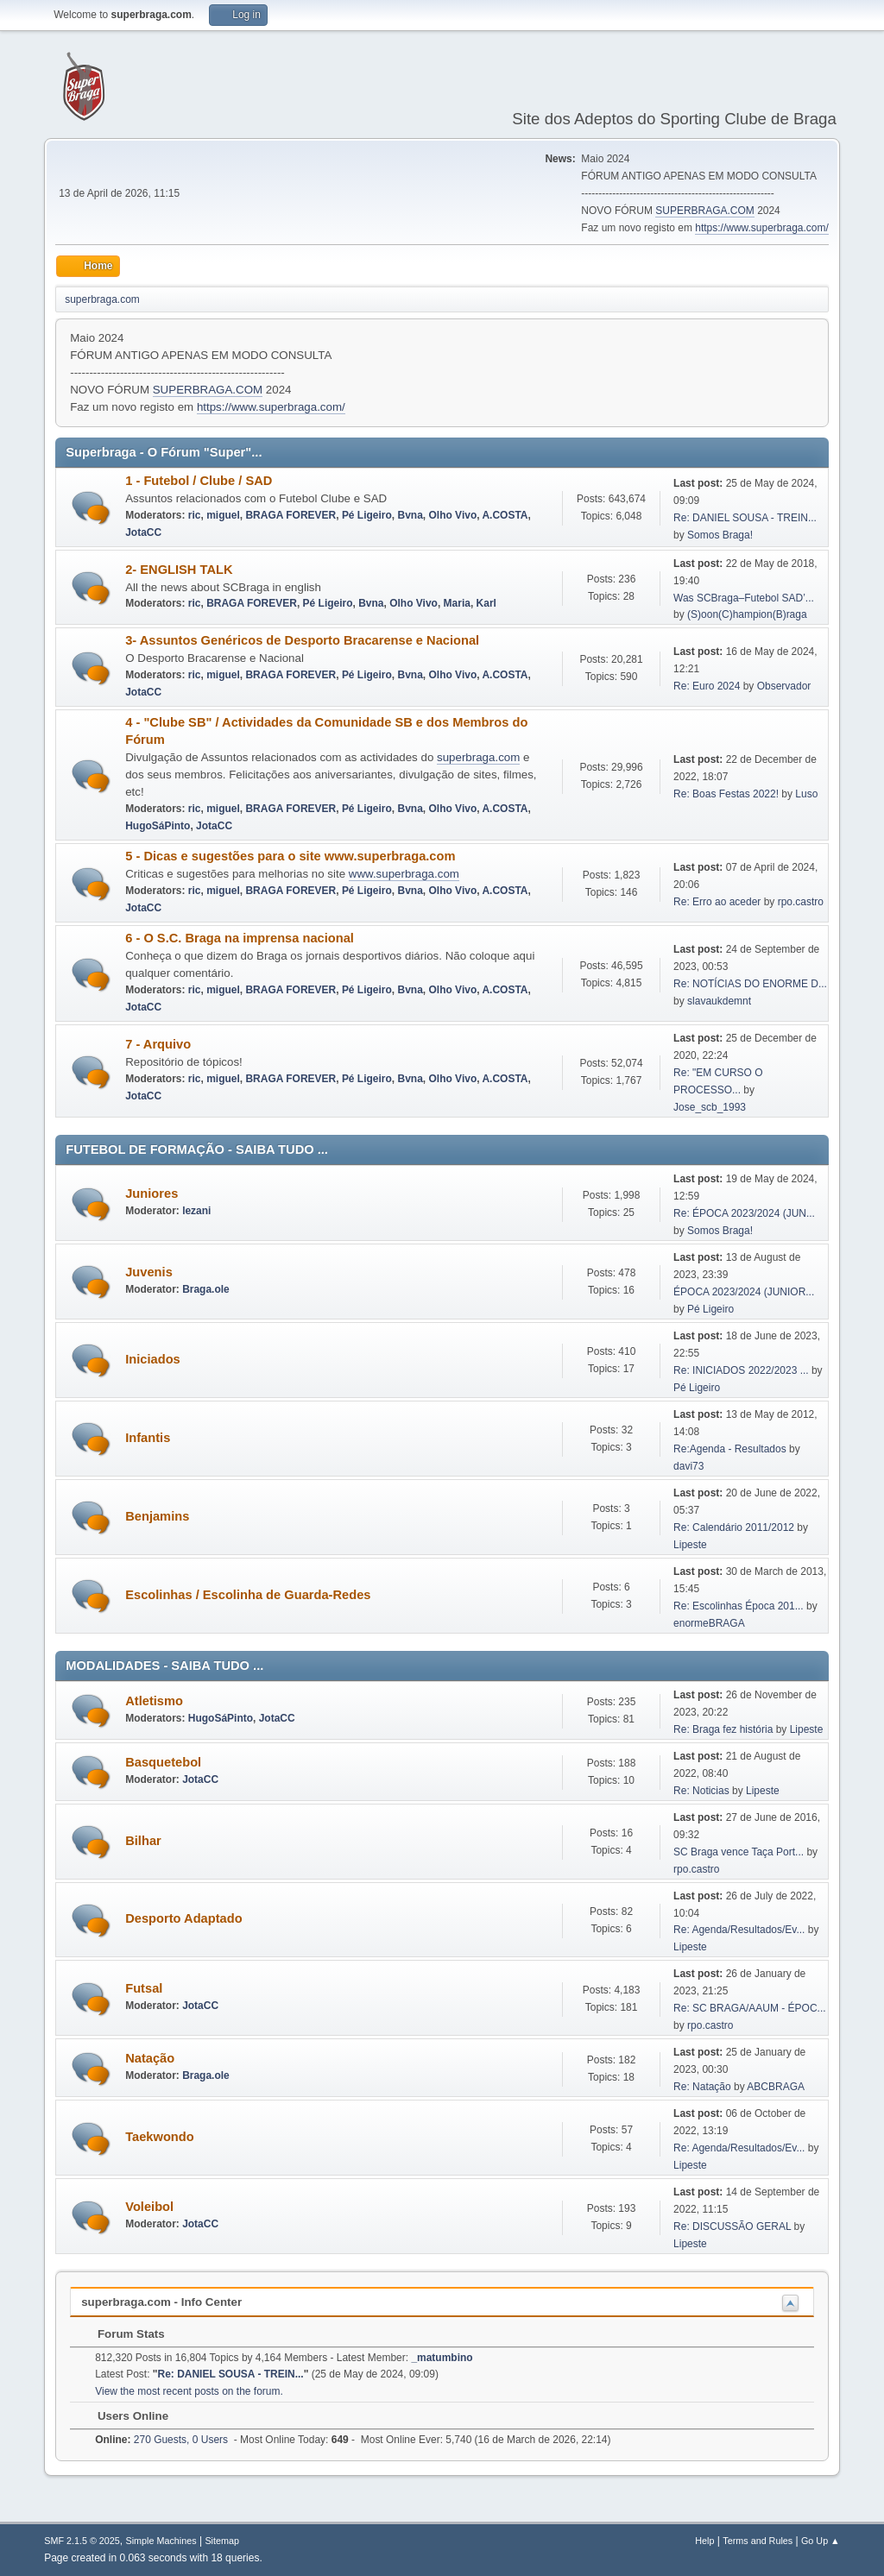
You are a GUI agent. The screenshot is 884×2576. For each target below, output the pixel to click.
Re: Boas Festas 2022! (726, 794)
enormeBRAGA (709, 1623)
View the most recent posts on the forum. (189, 2391)
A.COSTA (504, 515)
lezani (196, 1211)
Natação (149, 2058)
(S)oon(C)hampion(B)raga (747, 614)
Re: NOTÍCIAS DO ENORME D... (750, 984)
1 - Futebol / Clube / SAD (198, 481)
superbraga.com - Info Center (161, 2302)
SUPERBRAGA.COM (705, 211)
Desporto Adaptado (183, 1918)
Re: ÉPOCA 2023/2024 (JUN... (744, 1213)
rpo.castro (801, 902)
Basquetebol (163, 1762)
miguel (223, 515)
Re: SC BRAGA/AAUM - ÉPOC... (749, 2008)
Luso (806, 794)
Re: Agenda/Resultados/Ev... (739, 1930)
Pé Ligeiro (367, 515)
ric (194, 515)
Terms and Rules (757, 2540)
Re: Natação (702, 2087)
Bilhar (143, 1841)
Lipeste (690, 1545)
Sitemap (222, 2540)
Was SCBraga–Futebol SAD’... (743, 598)
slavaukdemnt (719, 1001)
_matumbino (441, 2358)
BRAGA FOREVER (290, 515)
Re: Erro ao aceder (717, 902)
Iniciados (152, 1359)
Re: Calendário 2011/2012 (733, 1527)
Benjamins (157, 1516)
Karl (486, 603)
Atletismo (154, 1701)
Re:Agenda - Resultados (731, 1449)
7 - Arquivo (158, 1044)
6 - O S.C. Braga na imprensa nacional (239, 938)
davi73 (688, 1466)
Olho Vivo (452, 515)
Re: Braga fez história (723, 1729)
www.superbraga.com (404, 873)
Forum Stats (122, 2333)
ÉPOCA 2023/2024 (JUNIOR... (743, 1292)
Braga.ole (206, 1289)
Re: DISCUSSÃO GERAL (732, 2226)
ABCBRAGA (776, 2087)
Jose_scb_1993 (709, 1107)
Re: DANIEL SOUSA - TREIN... (745, 518)
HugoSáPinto (157, 826)
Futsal (143, 1988)
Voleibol (149, 2207)
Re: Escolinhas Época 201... (738, 1606)
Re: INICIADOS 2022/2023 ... (741, 1370)
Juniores (151, 1193)
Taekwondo (159, 2137)
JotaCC (143, 532)
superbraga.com (478, 757)
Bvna (410, 515)
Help (704, 2540)
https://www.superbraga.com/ (762, 228)
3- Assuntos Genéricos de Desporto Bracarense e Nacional (302, 640)
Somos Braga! (720, 535)
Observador (784, 686)
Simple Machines (161, 2540)
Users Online (124, 2415)
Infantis (147, 1438)
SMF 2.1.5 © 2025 (82, 2540)
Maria (457, 603)
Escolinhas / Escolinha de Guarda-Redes (247, 1595)
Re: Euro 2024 (706, 686)
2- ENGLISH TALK (178, 569)
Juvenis (149, 1272)
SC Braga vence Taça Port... (738, 1852)
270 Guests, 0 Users (161, 2440)
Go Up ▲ (820, 2540)
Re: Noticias (701, 1791)
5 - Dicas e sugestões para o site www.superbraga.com (290, 856)
